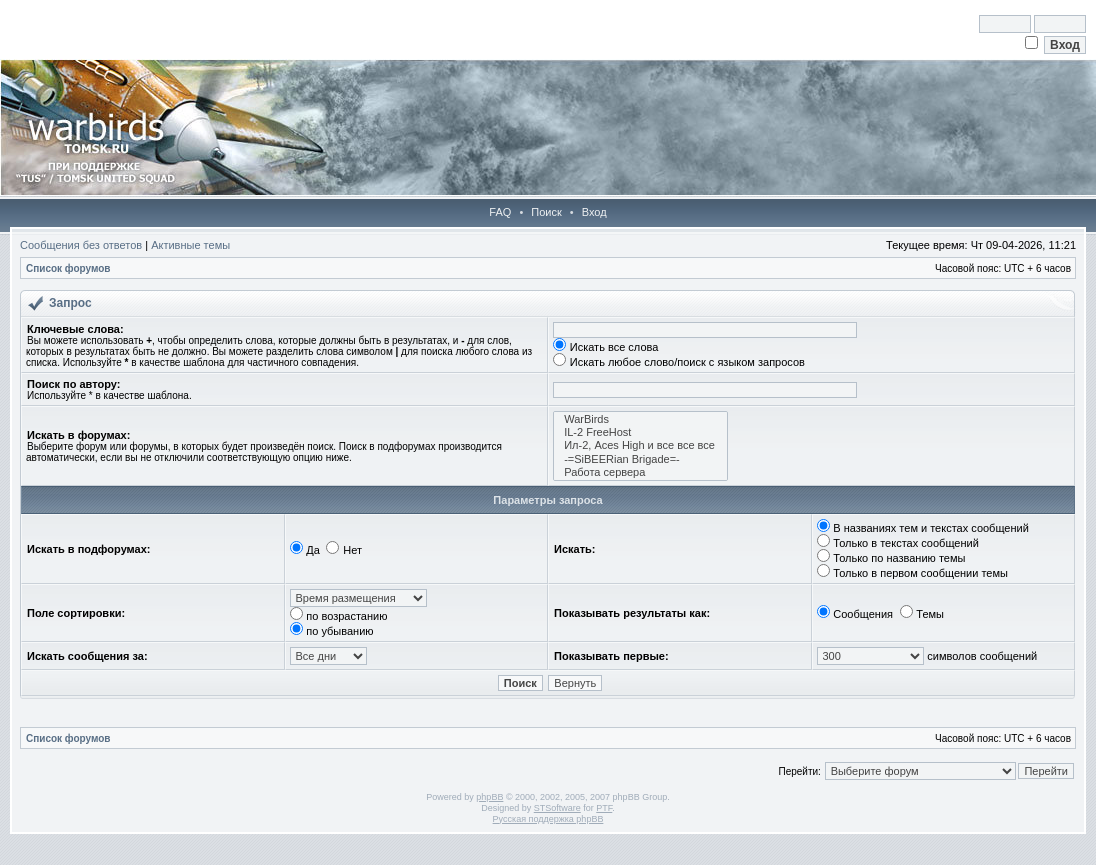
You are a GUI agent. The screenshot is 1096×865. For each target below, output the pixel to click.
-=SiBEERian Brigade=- (640, 459)
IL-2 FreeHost (640, 432)
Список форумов (68, 268)
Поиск (546, 212)
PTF (604, 808)
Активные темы (190, 245)
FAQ (500, 212)
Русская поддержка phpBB (548, 819)
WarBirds (640, 419)
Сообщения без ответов (81, 245)
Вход (594, 212)
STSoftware (557, 808)
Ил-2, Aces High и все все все (640, 445)
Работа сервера (640, 472)
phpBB (489, 797)
